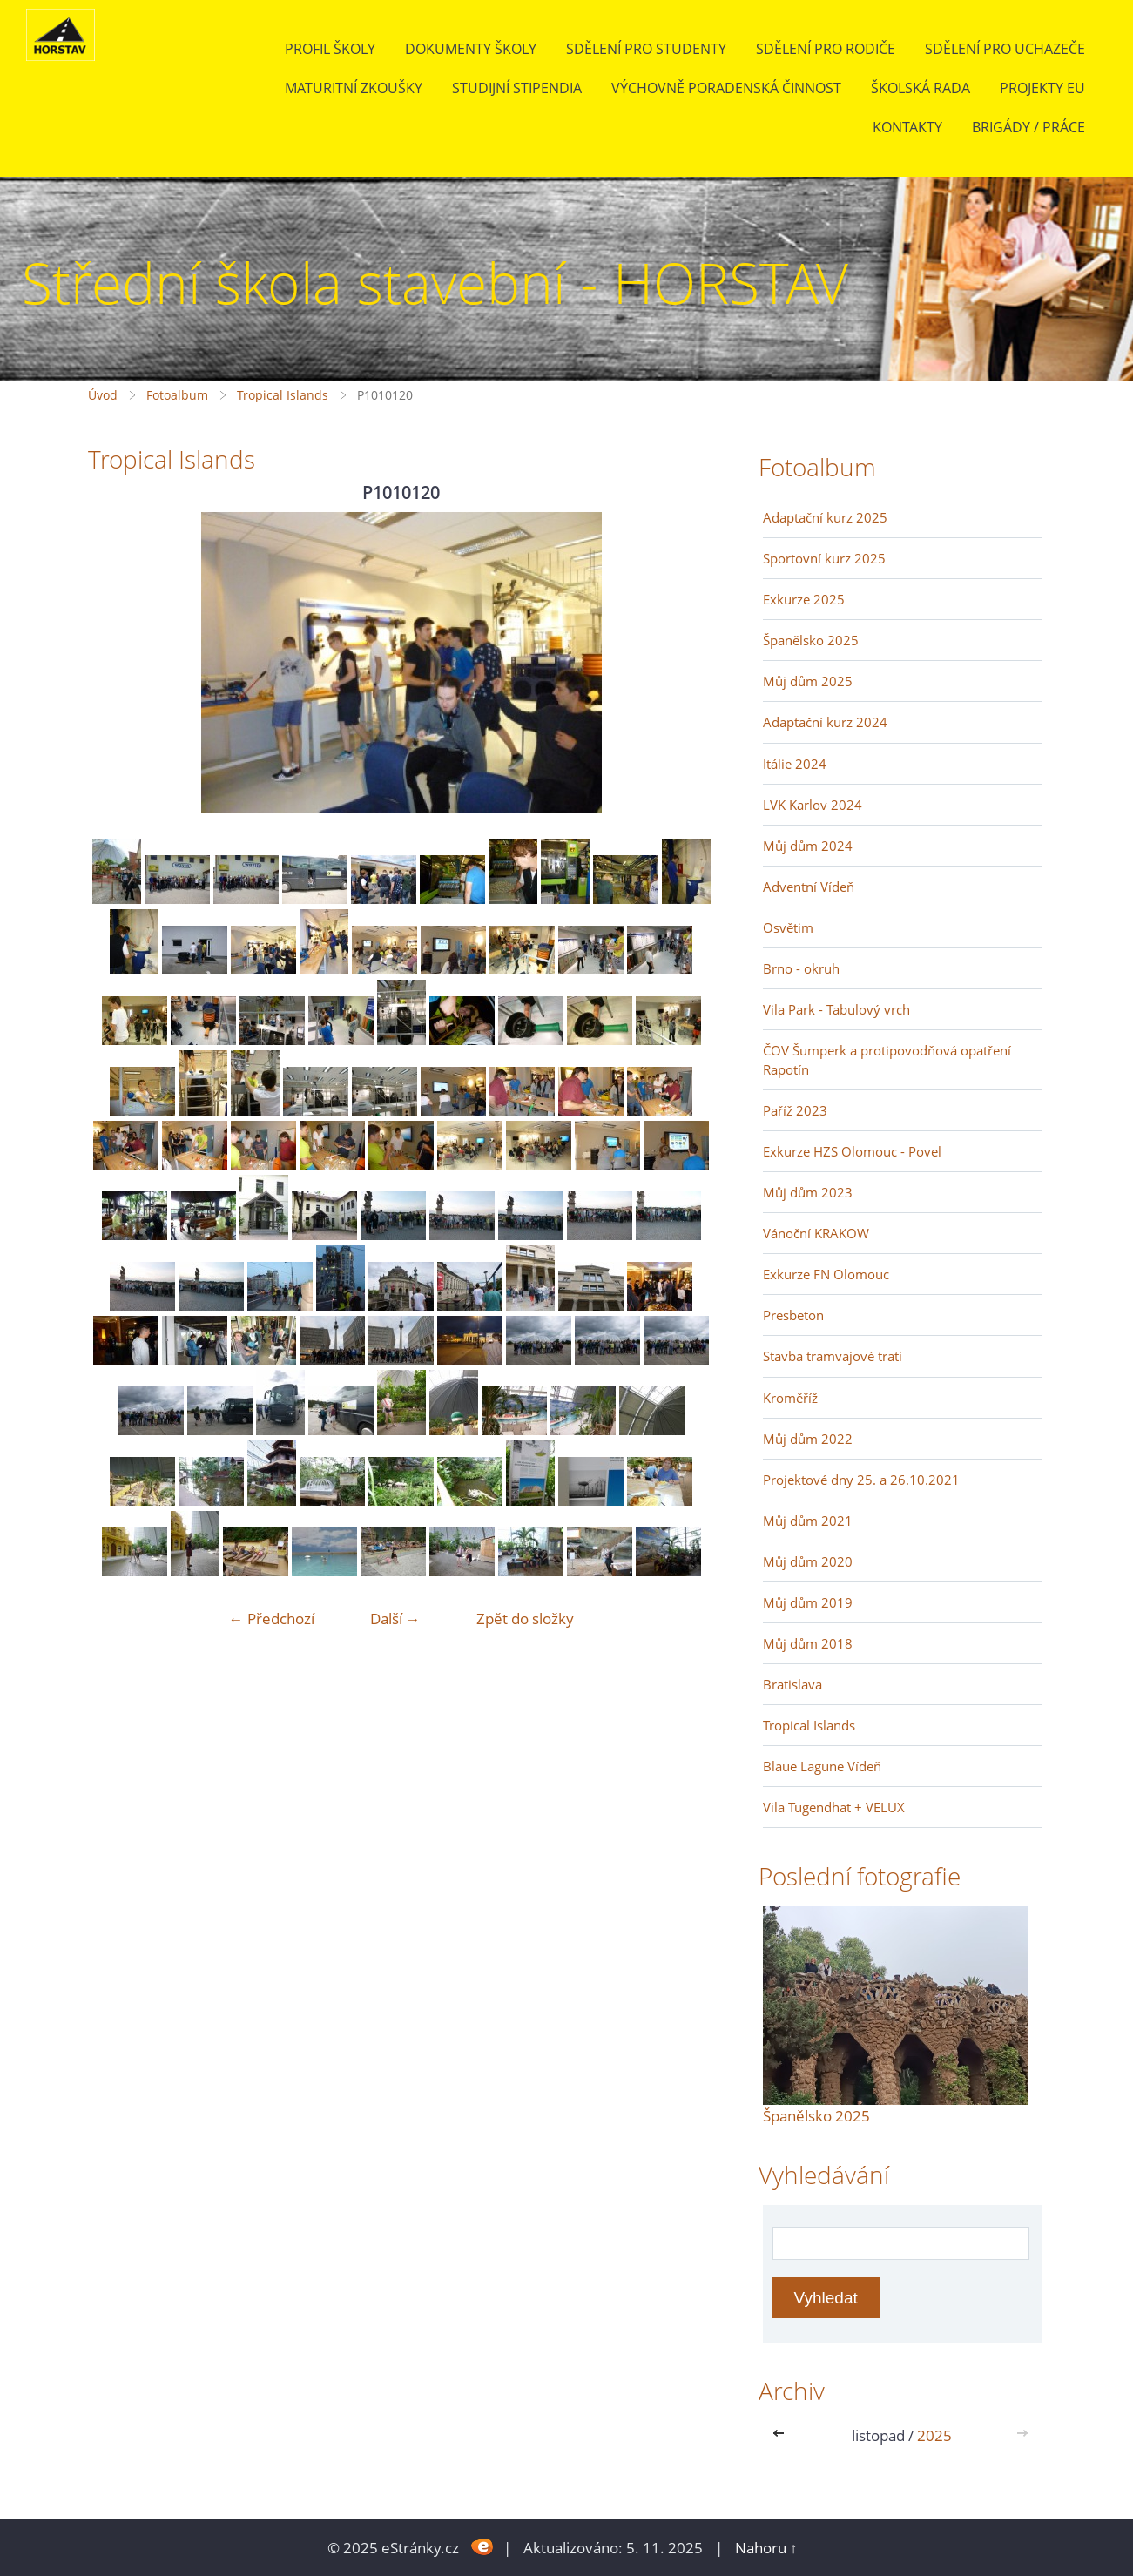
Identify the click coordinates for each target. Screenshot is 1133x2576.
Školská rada (920, 88)
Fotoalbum (177, 395)
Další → (395, 1618)
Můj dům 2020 (808, 1561)
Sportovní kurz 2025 (824, 558)
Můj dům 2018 (808, 1643)
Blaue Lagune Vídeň (822, 1766)
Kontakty (907, 127)
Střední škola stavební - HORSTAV (435, 282)
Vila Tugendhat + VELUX (834, 1807)
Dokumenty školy (470, 48)
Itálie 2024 (794, 763)
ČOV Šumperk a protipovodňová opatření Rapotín (887, 1060)
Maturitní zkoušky (353, 88)
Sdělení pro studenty (646, 48)
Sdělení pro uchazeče (1005, 48)
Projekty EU (1042, 88)
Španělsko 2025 (811, 640)
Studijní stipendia (517, 88)
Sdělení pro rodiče (825, 48)
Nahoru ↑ (766, 2548)
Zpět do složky (525, 1618)
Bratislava (792, 1684)
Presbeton (793, 1315)
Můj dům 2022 (808, 1438)
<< (782, 2435)
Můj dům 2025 (808, 681)
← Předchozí (271, 1618)
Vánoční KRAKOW (816, 1233)
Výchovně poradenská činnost (726, 88)
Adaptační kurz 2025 (825, 517)
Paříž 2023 (795, 1110)
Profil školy (330, 48)
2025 (934, 2435)
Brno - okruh (801, 968)
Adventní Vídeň (808, 886)
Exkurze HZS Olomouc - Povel (852, 1151)
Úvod (103, 395)
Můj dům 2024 (808, 845)
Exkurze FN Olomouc (826, 1274)
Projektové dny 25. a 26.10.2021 (861, 1479)
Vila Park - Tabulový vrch (836, 1009)
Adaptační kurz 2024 (825, 722)
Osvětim (788, 927)
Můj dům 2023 (808, 1192)
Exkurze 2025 (804, 599)
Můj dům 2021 (808, 1520)
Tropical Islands (282, 395)
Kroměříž (790, 1397)
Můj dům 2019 (808, 1602)
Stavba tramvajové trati (832, 1356)
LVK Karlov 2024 (812, 804)
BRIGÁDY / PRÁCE (1028, 127)
